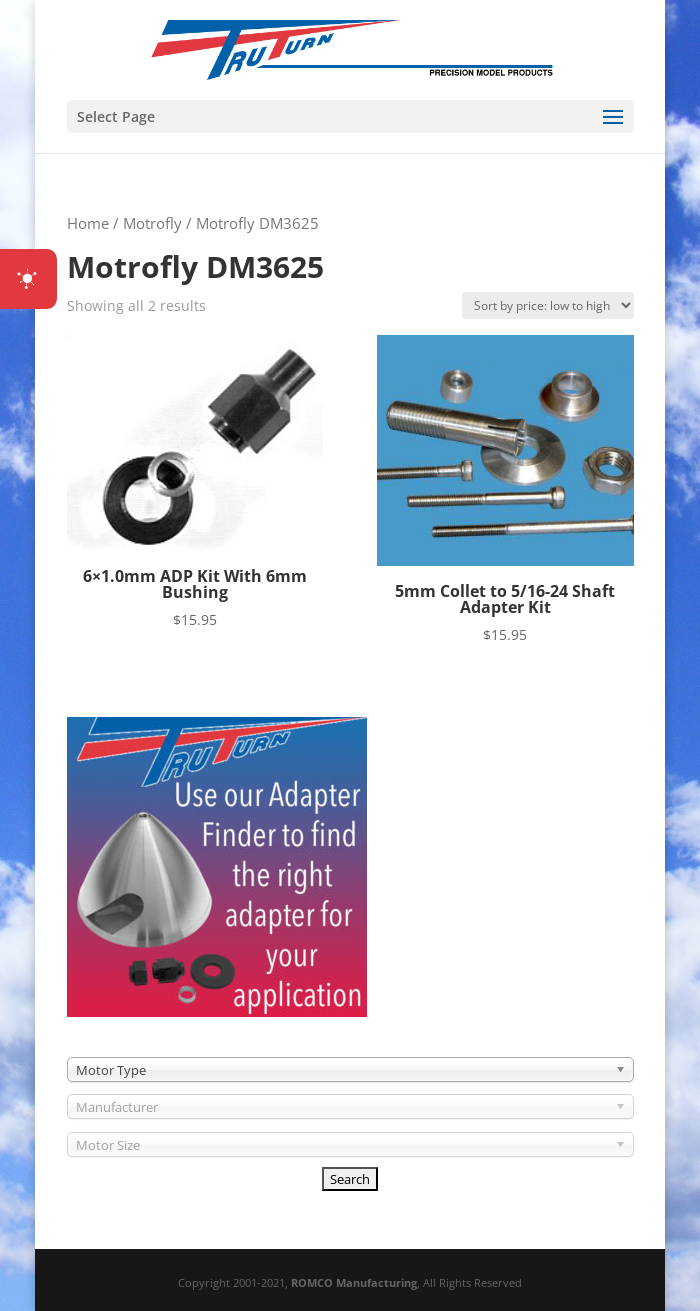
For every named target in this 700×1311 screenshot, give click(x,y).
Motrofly (152, 223)
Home (88, 223)
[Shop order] (548, 305)
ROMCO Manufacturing (354, 1282)
